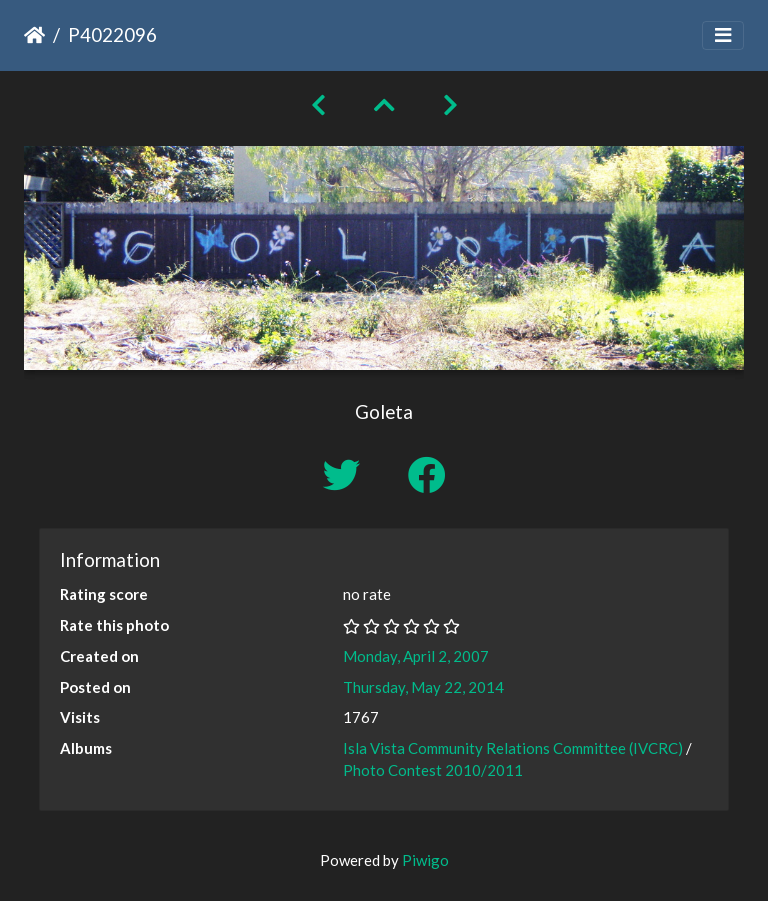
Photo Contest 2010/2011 (433, 770)
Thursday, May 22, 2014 (423, 687)
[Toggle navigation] (723, 35)
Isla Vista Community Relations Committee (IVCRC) (513, 748)
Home (34, 35)
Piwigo (425, 860)
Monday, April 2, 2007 (416, 656)
